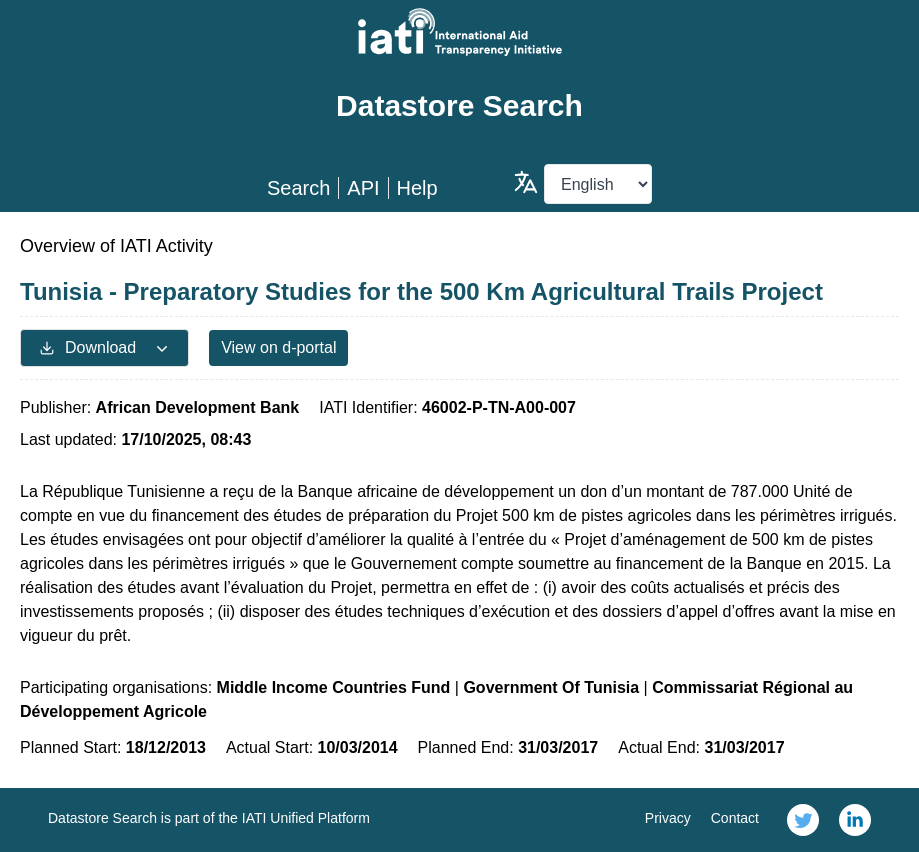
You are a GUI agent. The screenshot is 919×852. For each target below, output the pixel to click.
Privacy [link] (668, 818)
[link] (803, 820)
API (363, 188)
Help (417, 188)
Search (298, 188)
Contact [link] (735, 818)
